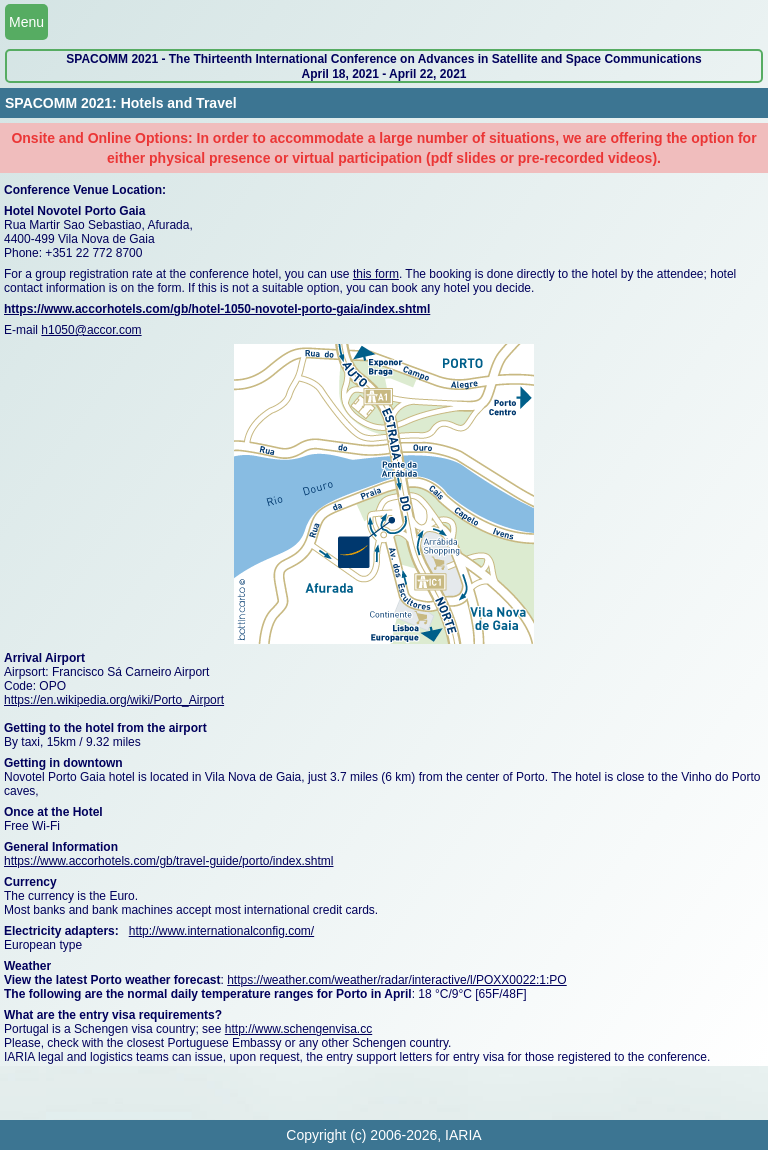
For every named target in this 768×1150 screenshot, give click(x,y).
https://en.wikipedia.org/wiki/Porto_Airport (114, 700)
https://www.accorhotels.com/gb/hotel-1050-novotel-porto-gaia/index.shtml (217, 309)
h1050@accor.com (91, 330)
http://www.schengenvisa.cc (298, 1029)
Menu (26, 22)
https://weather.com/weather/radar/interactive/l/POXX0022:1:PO (397, 980)
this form (376, 274)
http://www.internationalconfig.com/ (221, 931)
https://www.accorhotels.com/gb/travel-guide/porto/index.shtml (168, 861)
